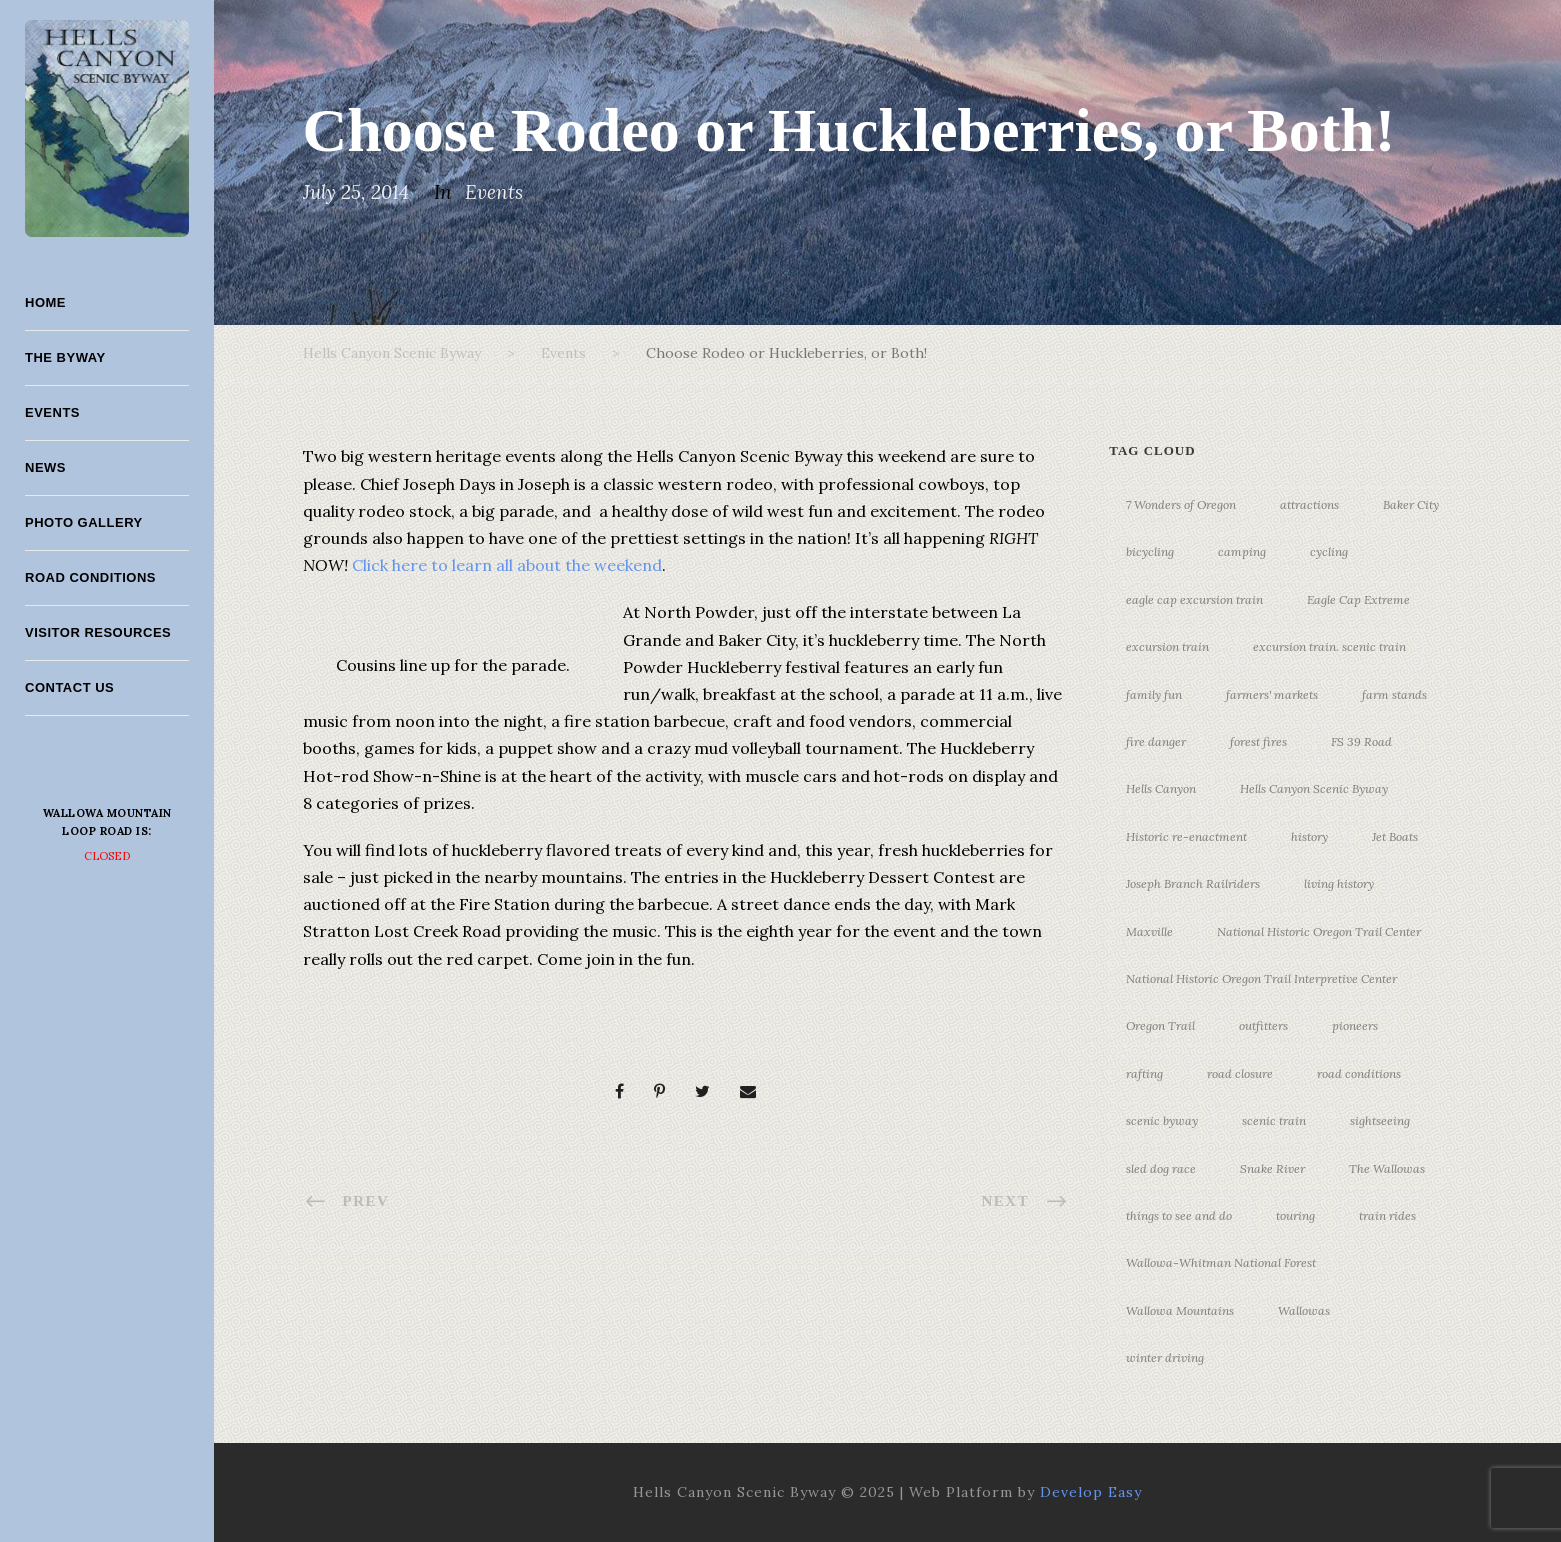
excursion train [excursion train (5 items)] (1167, 646)
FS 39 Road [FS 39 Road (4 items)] (1361, 741)
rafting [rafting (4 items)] (1144, 1073)
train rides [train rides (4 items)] (1387, 1215)
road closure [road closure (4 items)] (1240, 1073)
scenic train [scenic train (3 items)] (1274, 1120)
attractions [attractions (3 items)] (1309, 504)
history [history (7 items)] (1309, 836)
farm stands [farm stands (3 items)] (1394, 694)
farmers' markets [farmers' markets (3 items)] (1272, 694)
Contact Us (69, 687)
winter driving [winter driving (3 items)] (1165, 1357)
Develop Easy (1091, 1492)
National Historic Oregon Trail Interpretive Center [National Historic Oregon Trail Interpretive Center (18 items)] (1261, 978)
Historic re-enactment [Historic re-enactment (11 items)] (1186, 836)
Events (52, 412)
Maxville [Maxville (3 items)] (1149, 931)
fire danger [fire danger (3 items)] (1156, 741)
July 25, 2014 (356, 192)
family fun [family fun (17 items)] (1154, 694)
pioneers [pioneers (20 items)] (1355, 1025)
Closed (107, 856)
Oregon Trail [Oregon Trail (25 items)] (1160, 1025)
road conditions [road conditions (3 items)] (1359, 1073)
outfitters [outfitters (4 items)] (1263, 1025)
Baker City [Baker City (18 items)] (1411, 504)
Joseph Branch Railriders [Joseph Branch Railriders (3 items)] (1193, 883)
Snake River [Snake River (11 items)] (1272, 1168)
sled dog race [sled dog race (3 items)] (1161, 1168)
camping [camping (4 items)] (1242, 551)
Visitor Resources (98, 632)
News (45, 467)
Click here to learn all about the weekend (507, 565)
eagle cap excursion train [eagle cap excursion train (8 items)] (1194, 599)
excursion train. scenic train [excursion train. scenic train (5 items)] (1329, 646)
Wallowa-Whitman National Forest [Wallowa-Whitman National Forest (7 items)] (1221, 1262)
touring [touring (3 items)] (1295, 1215)
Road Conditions (90, 577)
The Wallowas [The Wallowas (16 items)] (1387, 1168)
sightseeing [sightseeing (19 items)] (1380, 1120)
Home (45, 302)
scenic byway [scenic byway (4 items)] (1162, 1120)
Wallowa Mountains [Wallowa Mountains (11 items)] (1180, 1310)
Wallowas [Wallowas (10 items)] (1304, 1310)
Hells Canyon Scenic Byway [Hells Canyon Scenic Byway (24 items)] (1314, 788)
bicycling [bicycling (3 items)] (1150, 551)
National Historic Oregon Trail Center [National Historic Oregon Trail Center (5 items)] (1319, 931)
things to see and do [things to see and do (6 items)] (1179, 1215)
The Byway (65, 357)
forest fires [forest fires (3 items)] (1258, 741)
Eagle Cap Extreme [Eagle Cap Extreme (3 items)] (1358, 599)
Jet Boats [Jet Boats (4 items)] (1395, 836)
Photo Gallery (84, 522)
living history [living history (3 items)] (1339, 883)
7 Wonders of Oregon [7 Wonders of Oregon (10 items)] (1181, 504)
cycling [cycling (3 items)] (1329, 551)
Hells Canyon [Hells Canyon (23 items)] (1161, 788)
